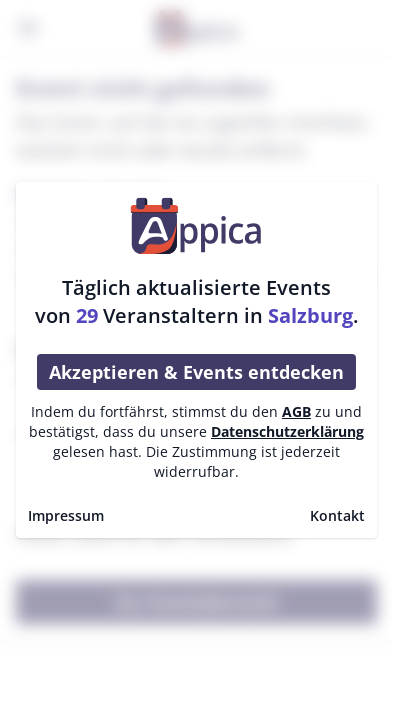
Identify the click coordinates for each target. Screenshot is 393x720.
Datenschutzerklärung (287, 431)
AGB (296, 411)
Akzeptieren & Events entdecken (196, 372)
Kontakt (337, 515)
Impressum (66, 515)
